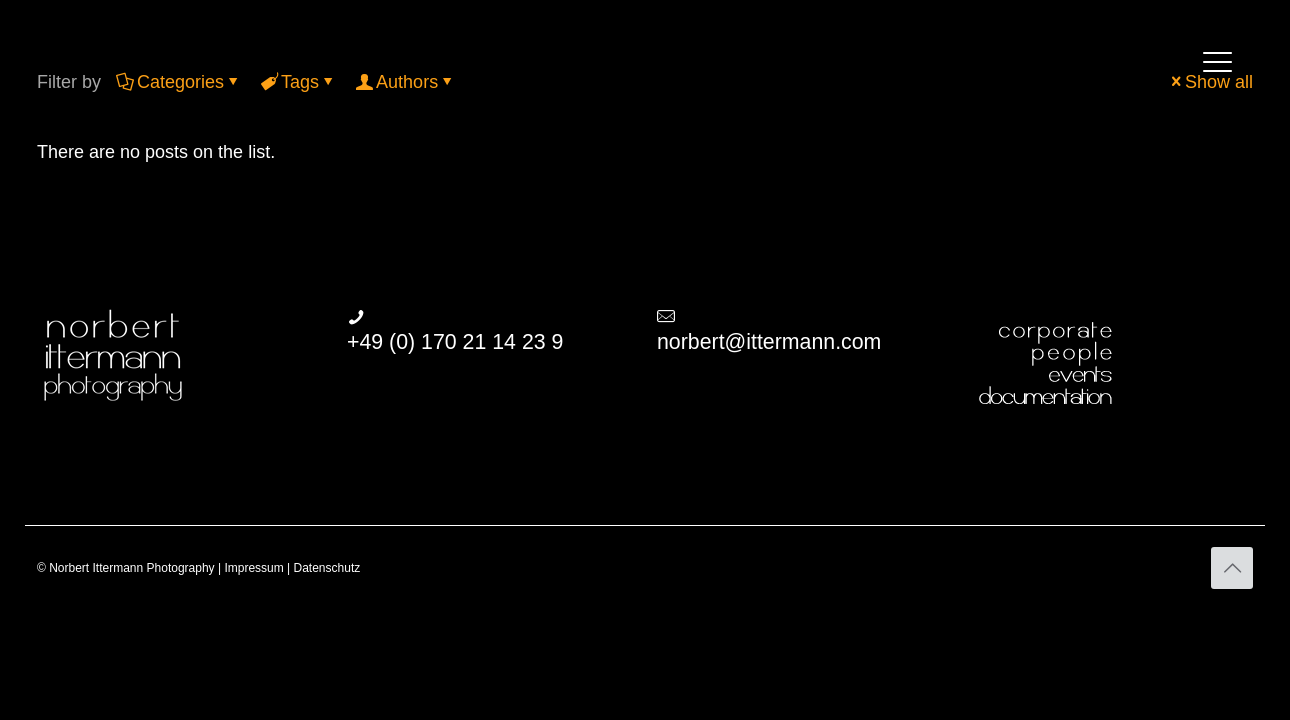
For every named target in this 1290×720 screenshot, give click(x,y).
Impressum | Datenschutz (292, 568)
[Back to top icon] (1232, 568)
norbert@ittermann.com (769, 342)
